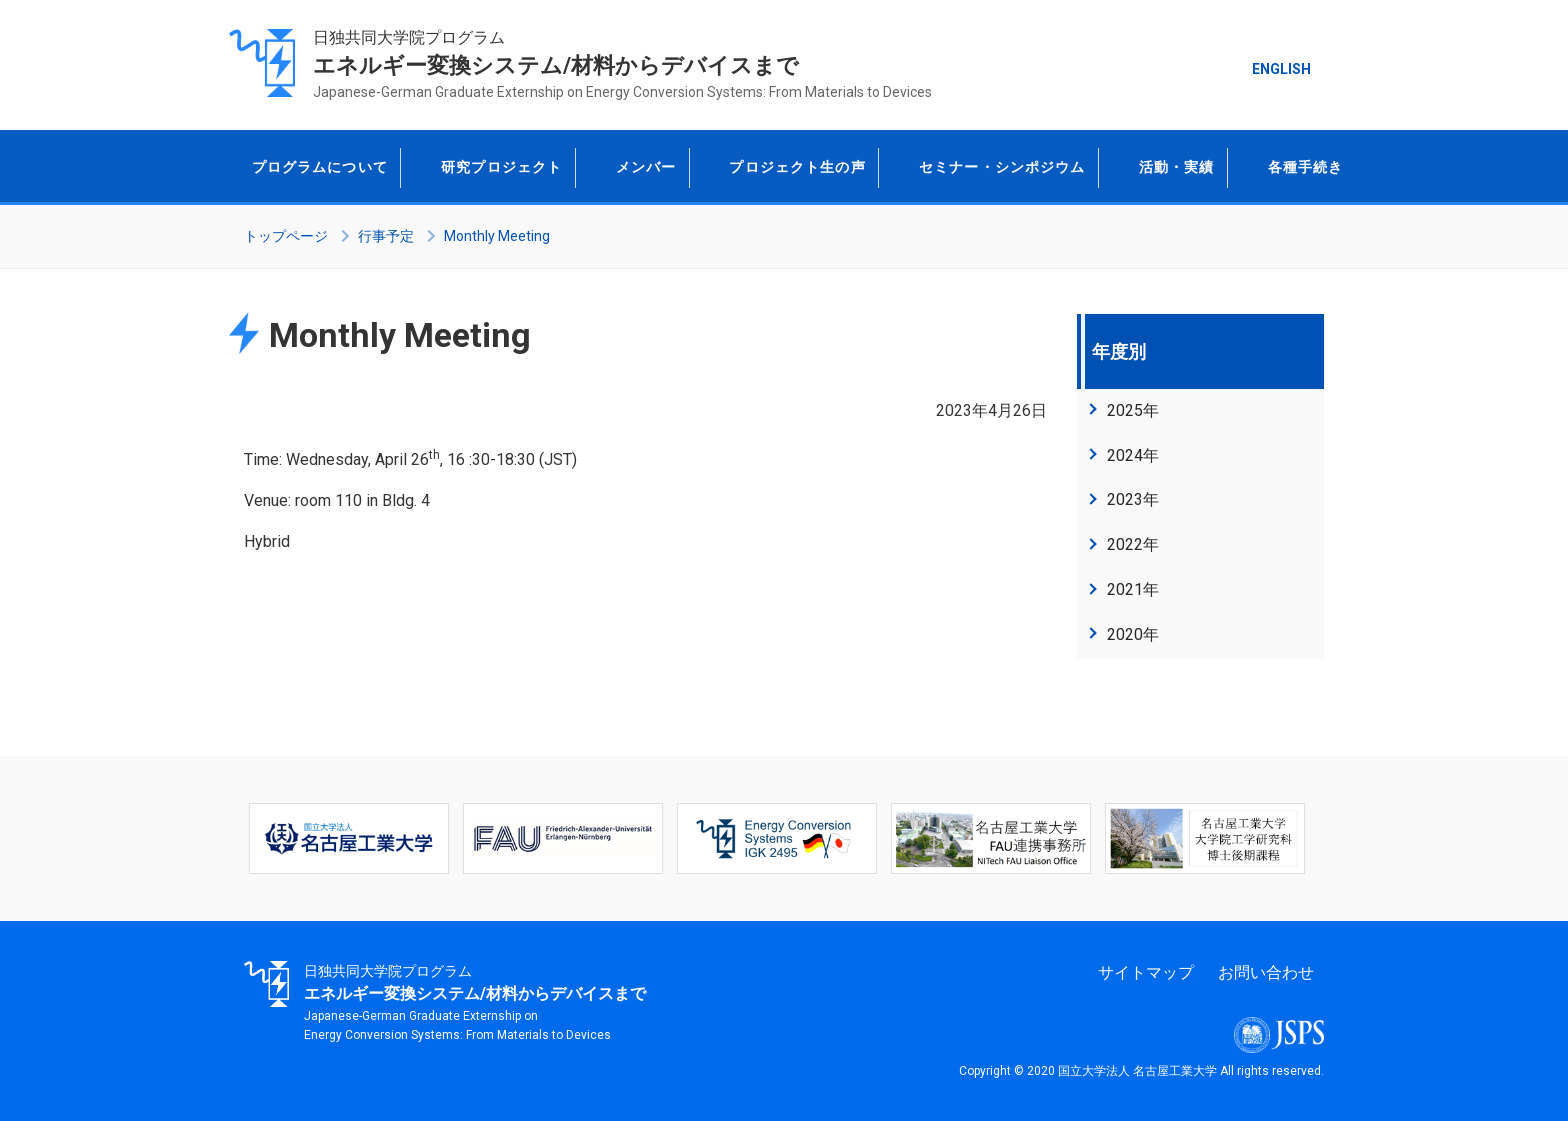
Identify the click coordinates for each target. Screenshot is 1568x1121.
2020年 (1133, 634)
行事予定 (386, 236)
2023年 (1133, 499)
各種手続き (1285, 166)
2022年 (1133, 544)
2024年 (1133, 455)
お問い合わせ (1266, 972)
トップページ (286, 236)
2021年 (1133, 589)
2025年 (1133, 410)
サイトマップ (1146, 972)
